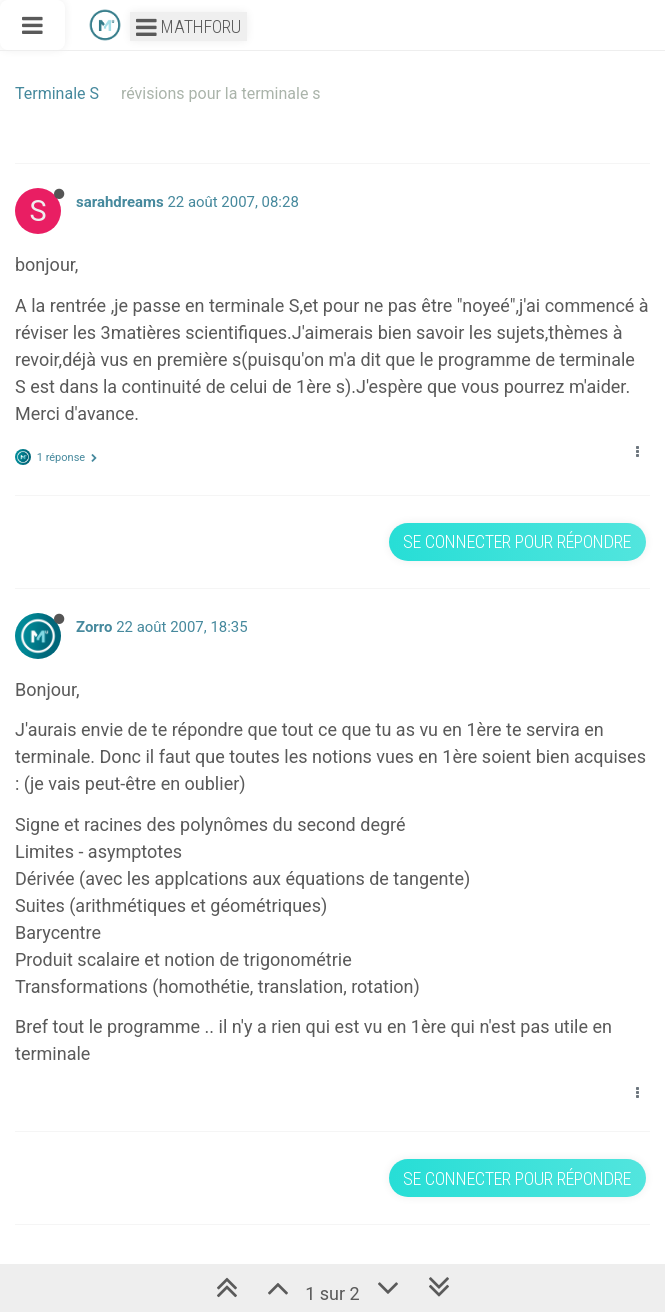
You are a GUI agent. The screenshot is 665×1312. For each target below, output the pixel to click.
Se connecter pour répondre (517, 541)
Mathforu (188, 26)
